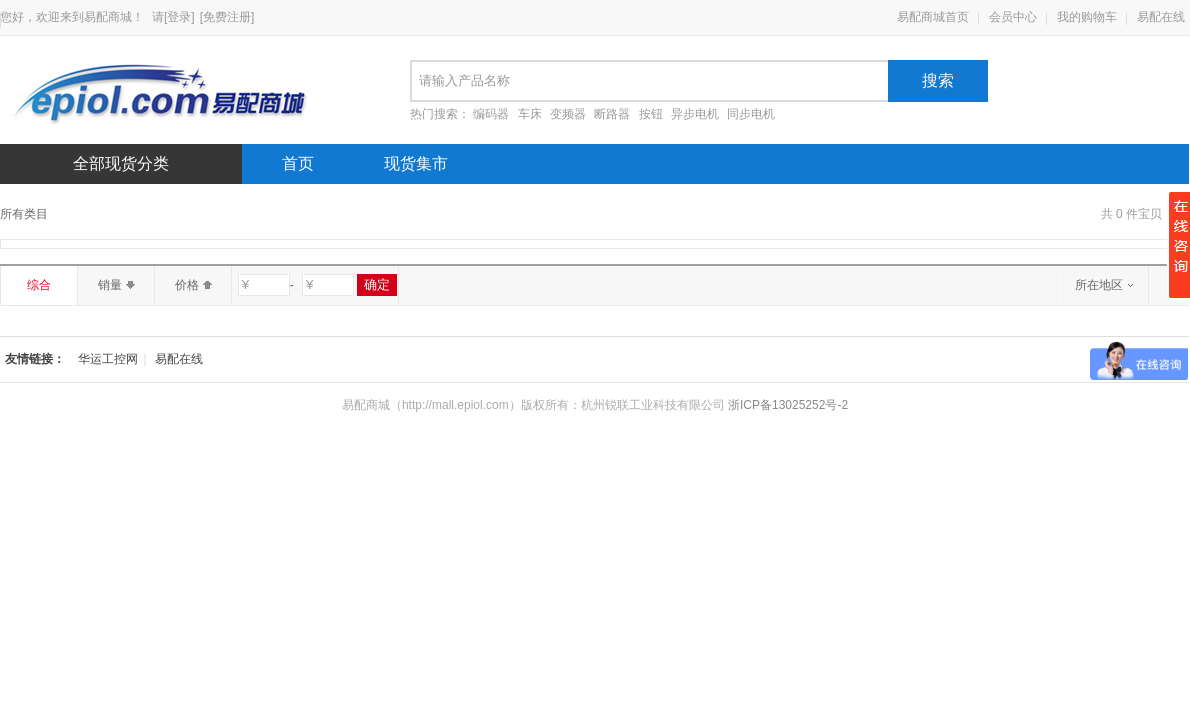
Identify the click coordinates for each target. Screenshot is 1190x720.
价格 (193, 285)
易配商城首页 (933, 17)
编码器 (491, 114)
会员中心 (1013, 17)
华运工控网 (108, 359)
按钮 (651, 114)
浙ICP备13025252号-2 (788, 405)
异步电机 (695, 114)
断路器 (612, 114)
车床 (530, 114)
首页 (298, 163)
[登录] (179, 17)
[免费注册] (227, 17)
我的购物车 (1087, 17)
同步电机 (751, 114)
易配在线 (1161, 17)
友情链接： (35, 359)
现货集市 (416, 163)
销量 (116, 285)
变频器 (568, 114)
